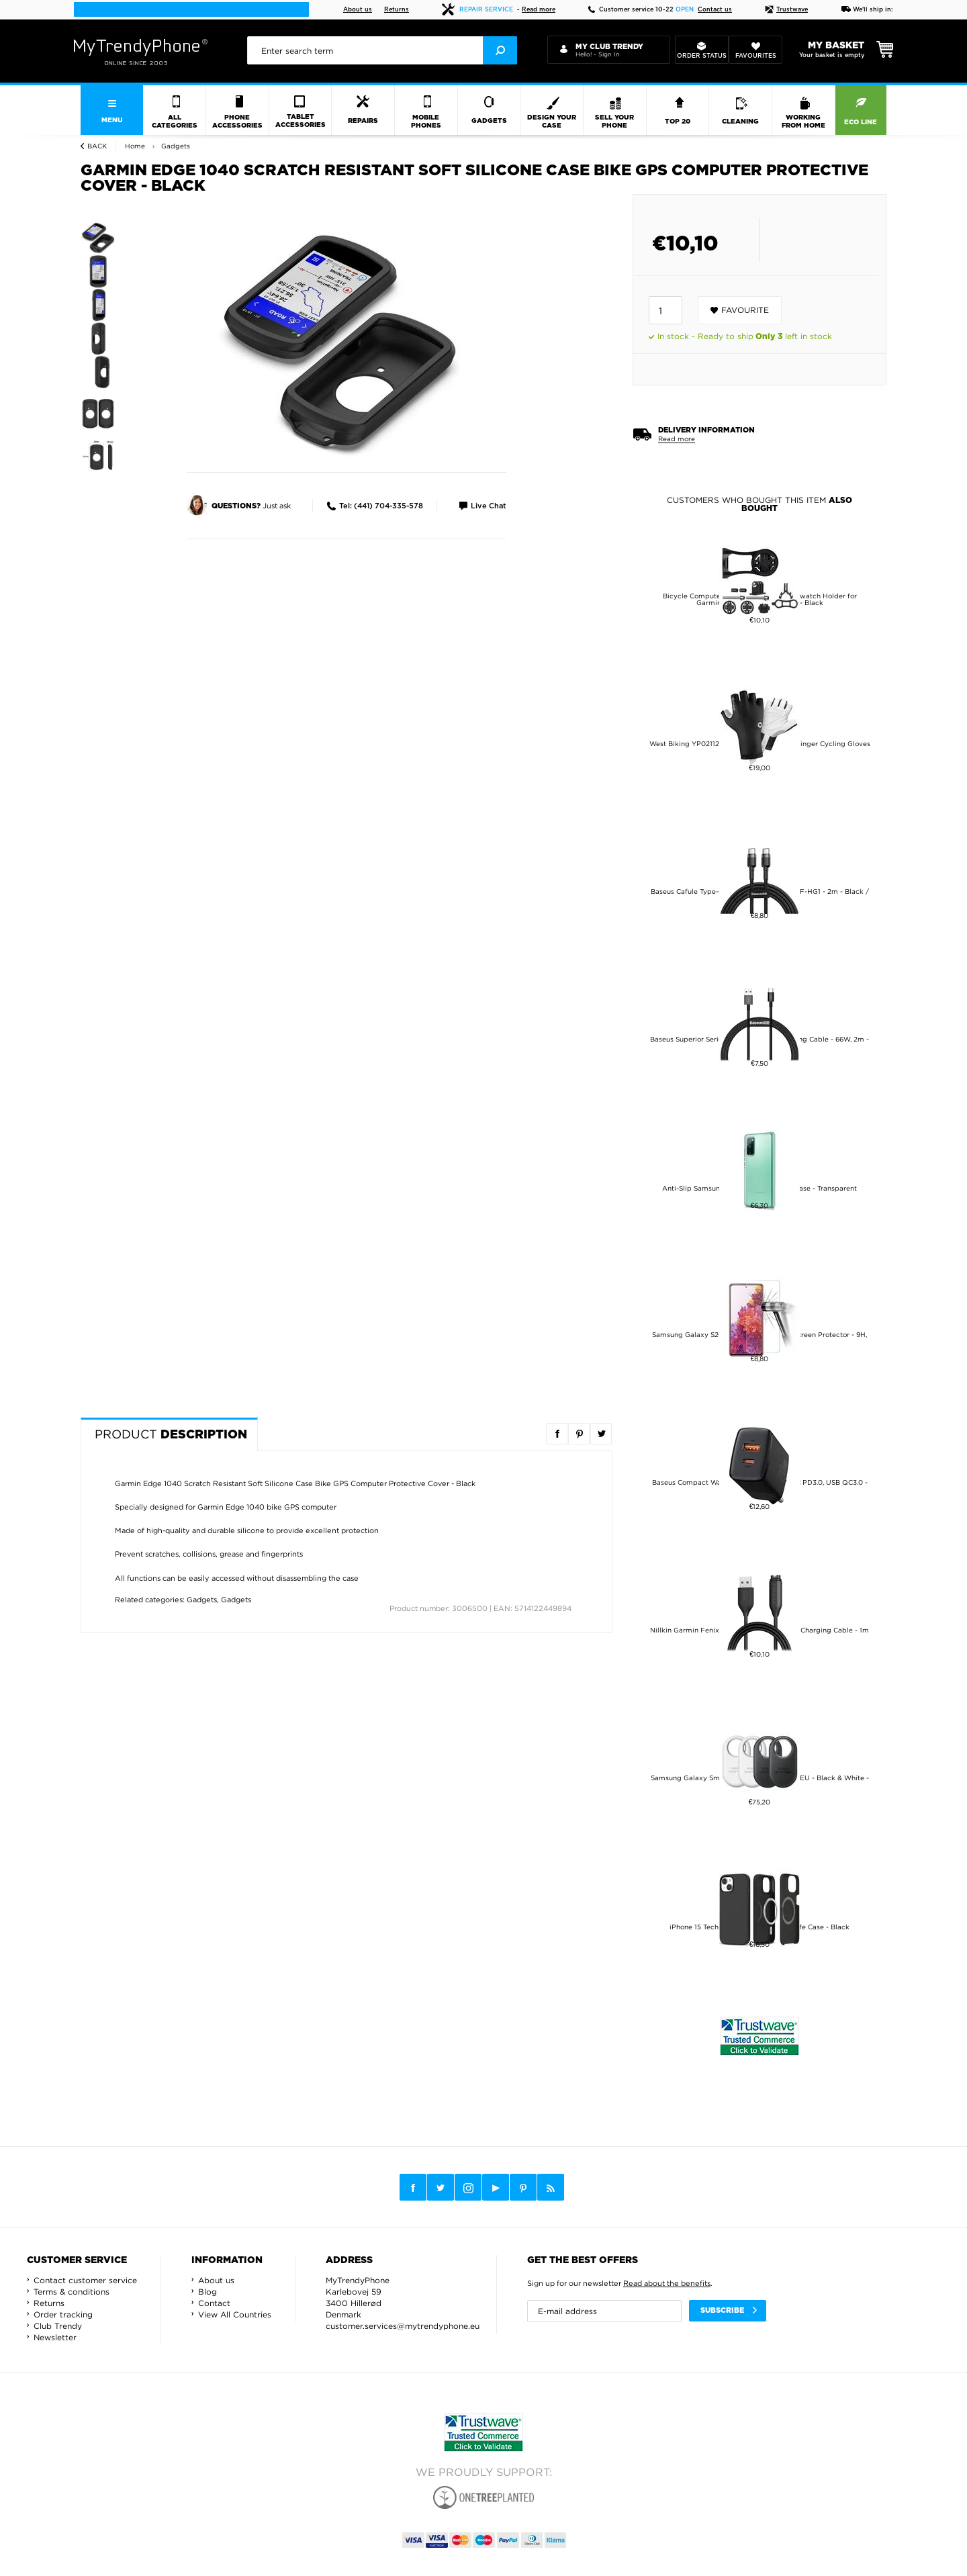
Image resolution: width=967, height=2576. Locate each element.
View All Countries (234, 2314)
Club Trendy (58, 2325)
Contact (214, 2303)
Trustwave (786, 10)
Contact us (715, 10)
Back (97, 146)
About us (357, 10)
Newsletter (55, 2337)
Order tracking (63, 2314)
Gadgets (202, 1600)
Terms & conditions (71, 2291)
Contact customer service (85, 2280)
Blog (207, 2291)
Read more (538, 10)
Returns (396, 10)
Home (135, 146)
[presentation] (382, 50)
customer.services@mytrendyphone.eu (402, 2325)
